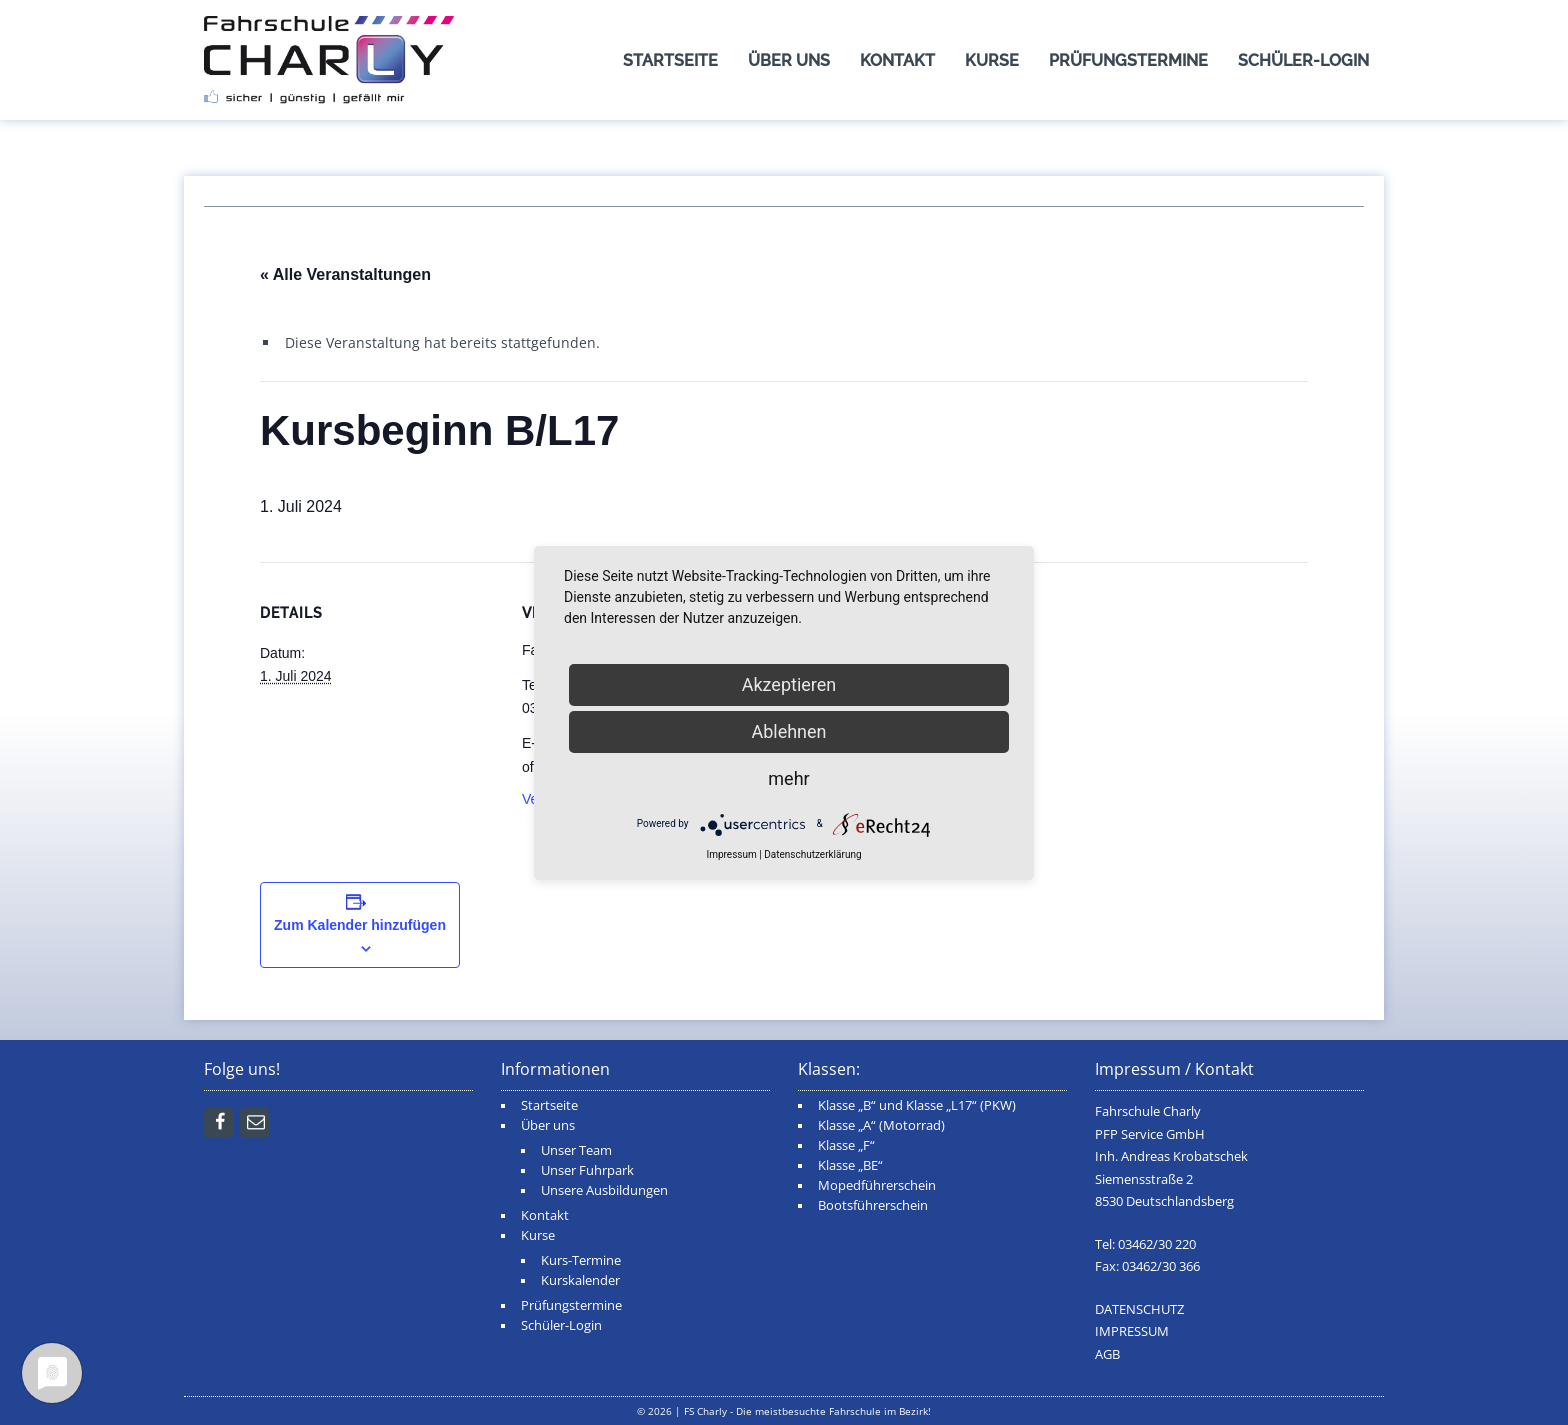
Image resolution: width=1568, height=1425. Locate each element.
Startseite (670, 60)
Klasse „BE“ (850, 1165)
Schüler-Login (1303, 60)
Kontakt (897, 60)
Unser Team (576, 1150)
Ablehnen (788, 731)
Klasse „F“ (846, 1145)
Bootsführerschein (873, 1205)
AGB (1107, 1354)
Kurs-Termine (581, 1260)
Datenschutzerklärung (812, 854)
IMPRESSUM (1132, 1331)
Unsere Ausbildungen (604, 1190)
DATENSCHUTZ (1139, 1309)
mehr (788, 778)
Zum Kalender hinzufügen (360, 925)
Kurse (992, 60)
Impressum (731, 854)
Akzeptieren (789, 684)
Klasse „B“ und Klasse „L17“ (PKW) (917, 1105)
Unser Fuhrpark (587, 1170)
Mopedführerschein (877, 1185)
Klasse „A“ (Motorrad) (881, 1125)
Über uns (789, 60)
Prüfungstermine (1128, 60)
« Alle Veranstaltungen (345, 274)
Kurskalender (580, 1280)
